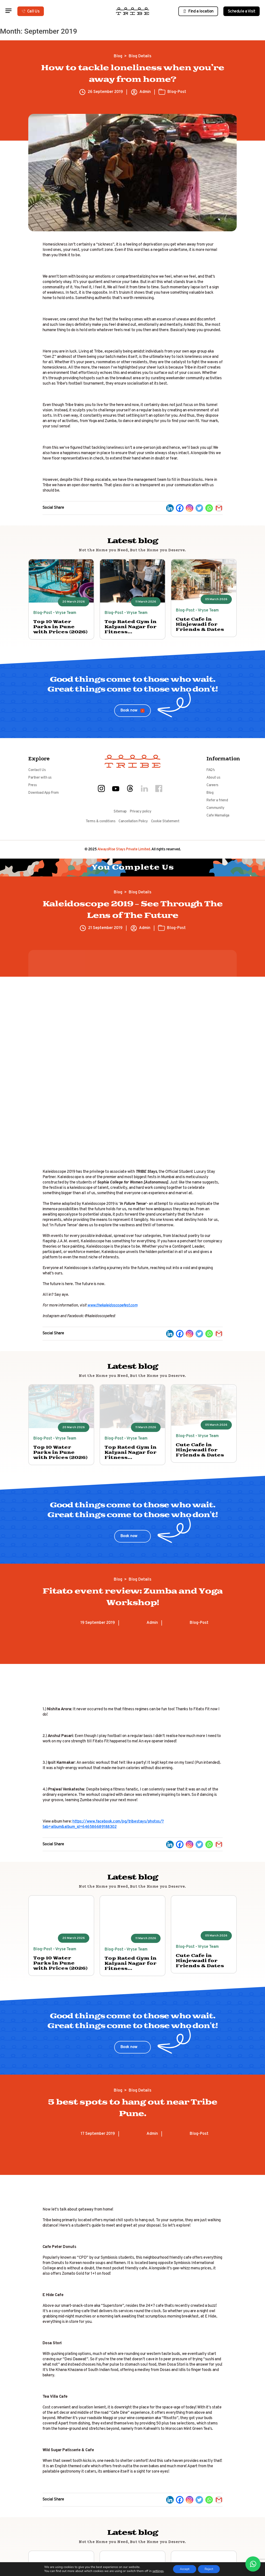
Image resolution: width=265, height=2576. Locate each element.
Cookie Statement (165, 829)
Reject (209, 2569)
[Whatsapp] (209, 508)
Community (215, 808)
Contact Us (37, 770)
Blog (118, 56)
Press (32, 785)
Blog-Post (176, 91)
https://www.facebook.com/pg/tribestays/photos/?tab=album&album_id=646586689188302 (103, 1672)
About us (213, 777)
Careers (212, 785)
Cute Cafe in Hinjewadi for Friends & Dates (200, 624)
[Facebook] (179, 508)
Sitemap (120, 820)
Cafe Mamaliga (217, 815)
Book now (132, 710)
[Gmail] (219, 508)
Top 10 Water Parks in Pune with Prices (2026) (60, 627)
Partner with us (40, 777)
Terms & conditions (100, 829)
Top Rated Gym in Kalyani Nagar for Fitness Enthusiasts (130, 627)
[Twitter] (199, 508)
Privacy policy (140, 820)
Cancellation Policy (133, 829)
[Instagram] (189, 508)
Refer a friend (217, 800)
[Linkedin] (170, 508)
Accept (184, 2569)
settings (157, 2571)
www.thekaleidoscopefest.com (112, 1153)
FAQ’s (210, 770)
